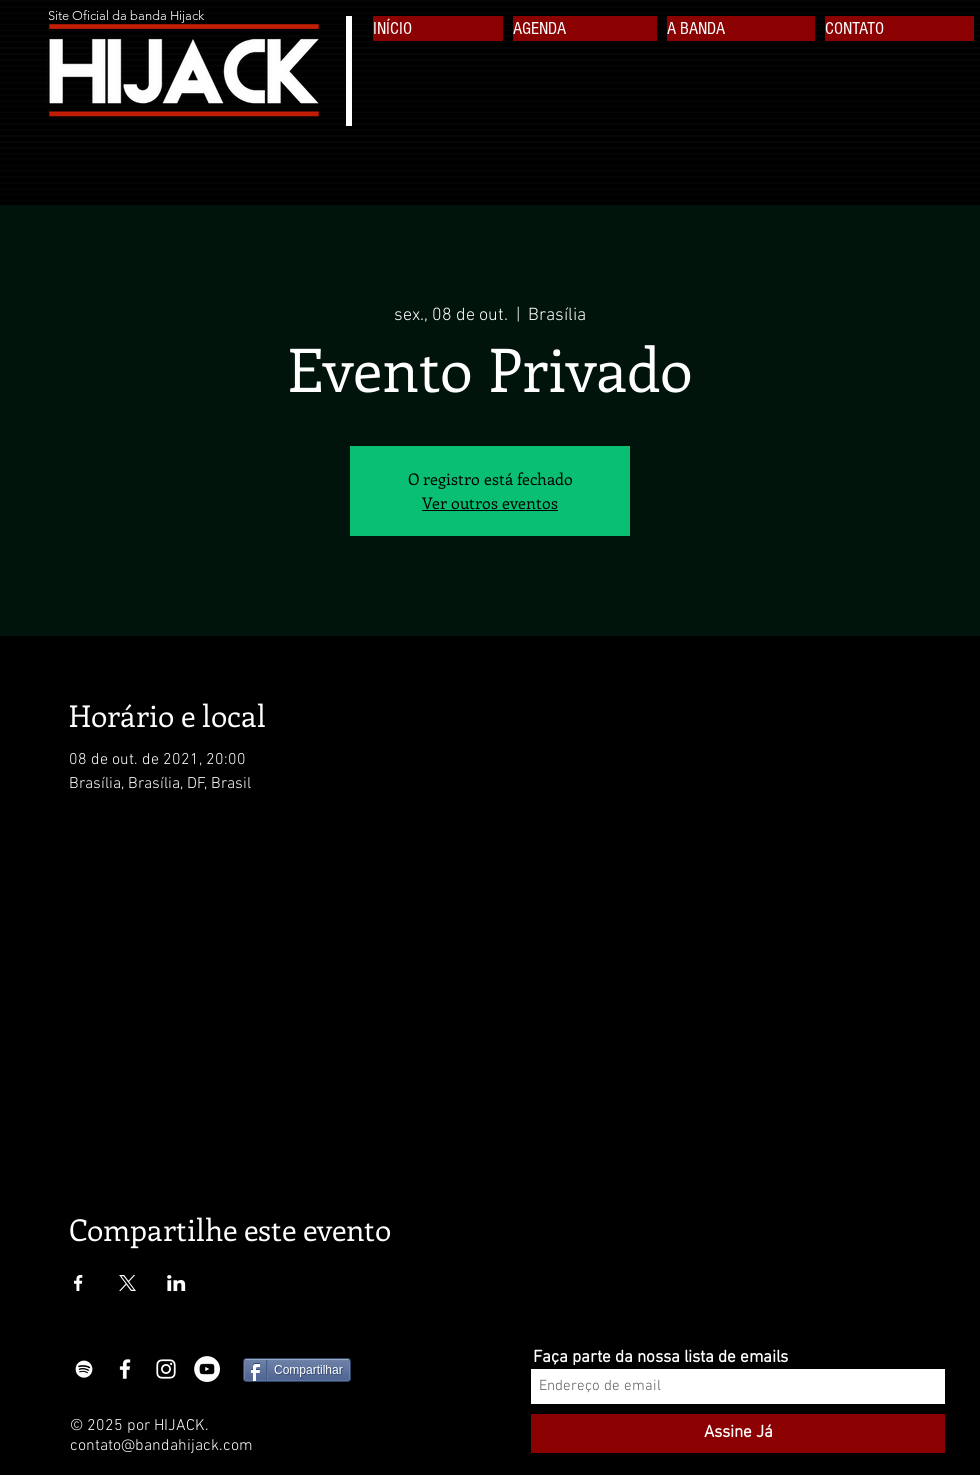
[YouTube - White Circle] (207, 1369)
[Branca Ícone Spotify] (84, 1369)
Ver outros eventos (490, 502)
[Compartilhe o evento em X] (127, 1283)
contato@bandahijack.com (161, 1446)
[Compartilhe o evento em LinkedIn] (176, 1283)
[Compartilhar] (297, 1370)
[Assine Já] (738, 1433)
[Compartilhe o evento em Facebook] (78, 1283)
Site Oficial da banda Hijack (126, 15)
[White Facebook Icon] (125, 1369)
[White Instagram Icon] (166, 1369)
